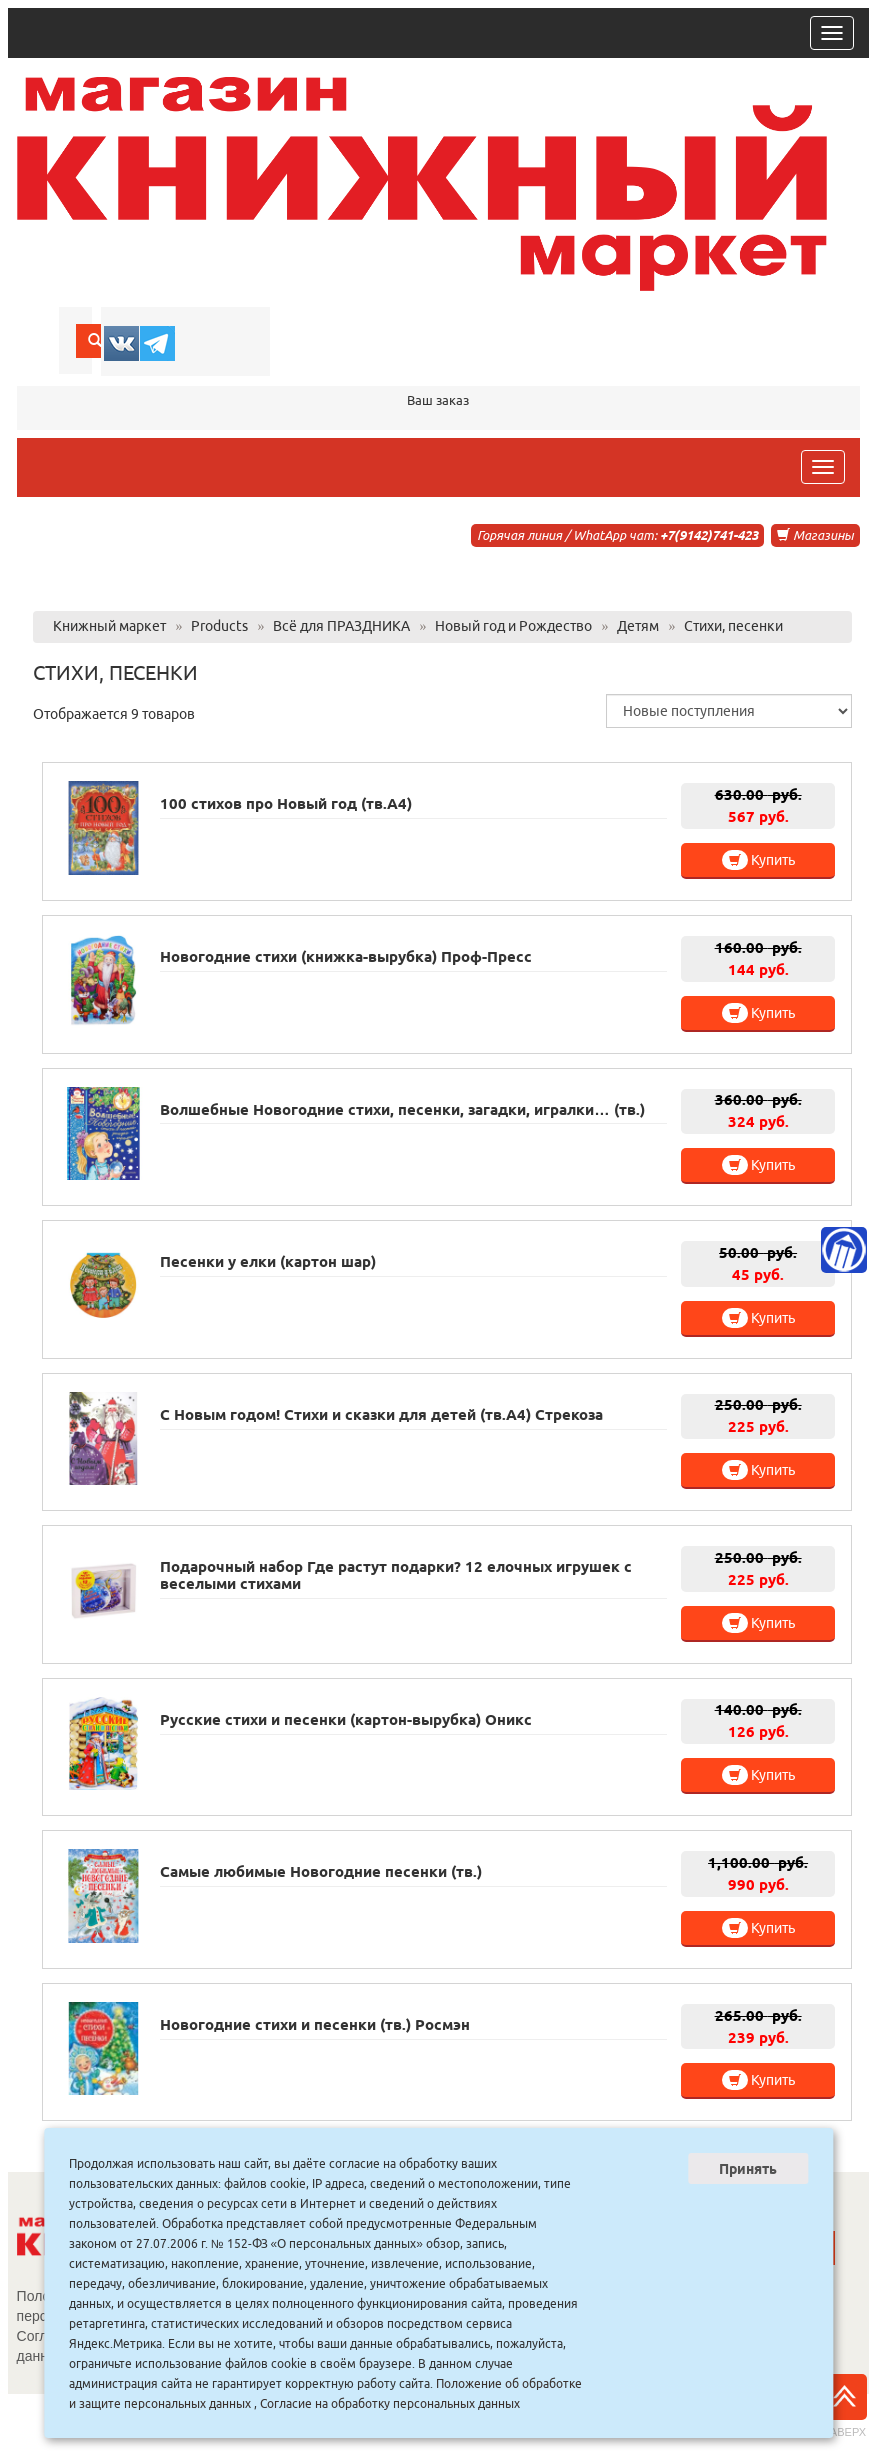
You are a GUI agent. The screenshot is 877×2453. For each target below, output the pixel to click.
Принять (748, 2169)
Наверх (844, 2406)
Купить (758, 860)
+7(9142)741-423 (709, 535)
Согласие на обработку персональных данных (390, 2403)
